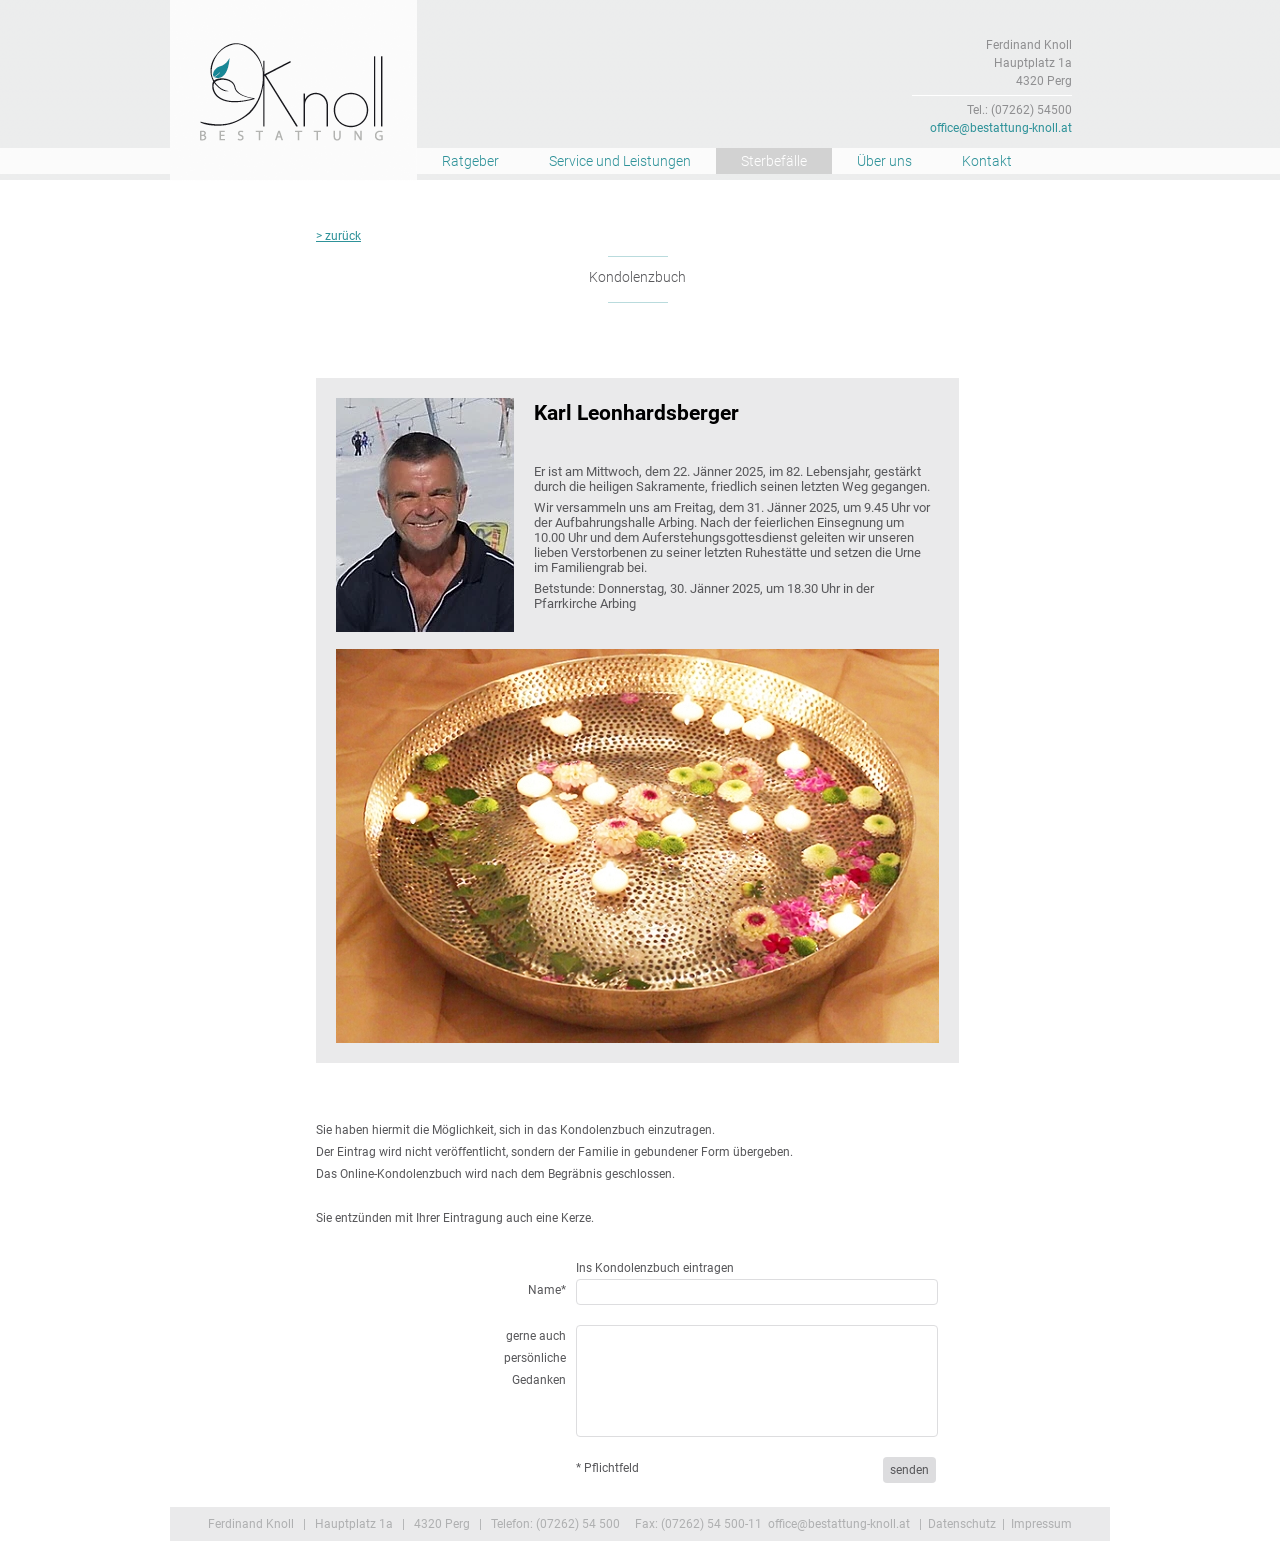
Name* (547, 1290)
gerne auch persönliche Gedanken (535, 1358)
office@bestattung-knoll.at (1001, 128)
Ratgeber (470, 161)
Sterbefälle (774, 161)
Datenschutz (962, 1524)
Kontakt (987, 161)
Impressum (1041, 1524)
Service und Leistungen (620, 161)
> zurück (338, 236)
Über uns (884, 161)
